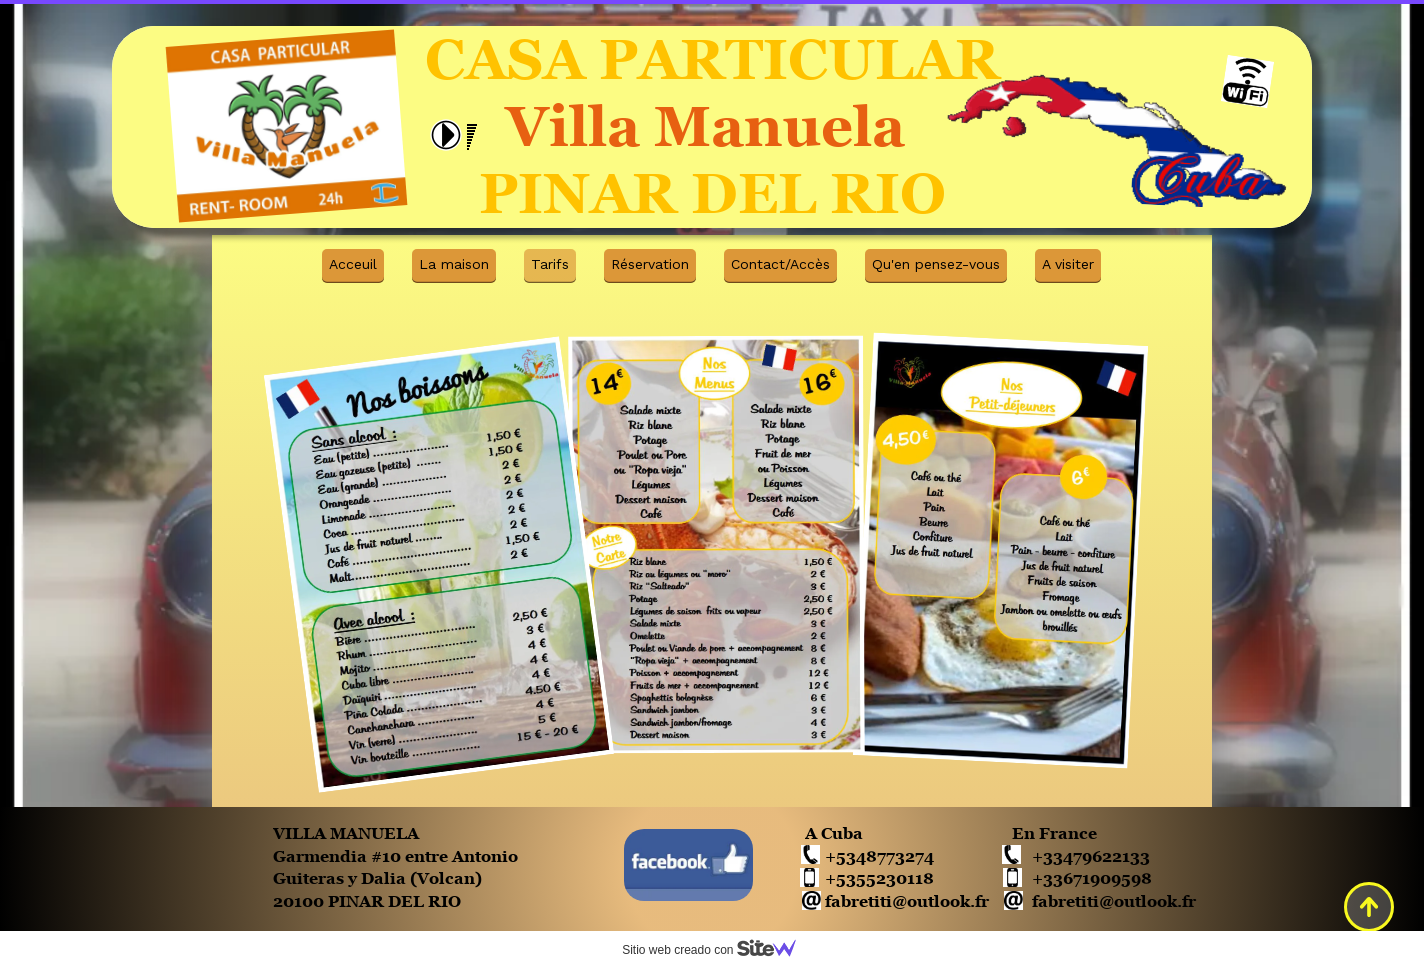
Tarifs (550, 264)
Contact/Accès (780, 264)
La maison (454, 264)
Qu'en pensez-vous (936, 264)
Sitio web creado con (717, 950)
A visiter (1068, 264)
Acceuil (353, 264)
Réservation (650, 264)
